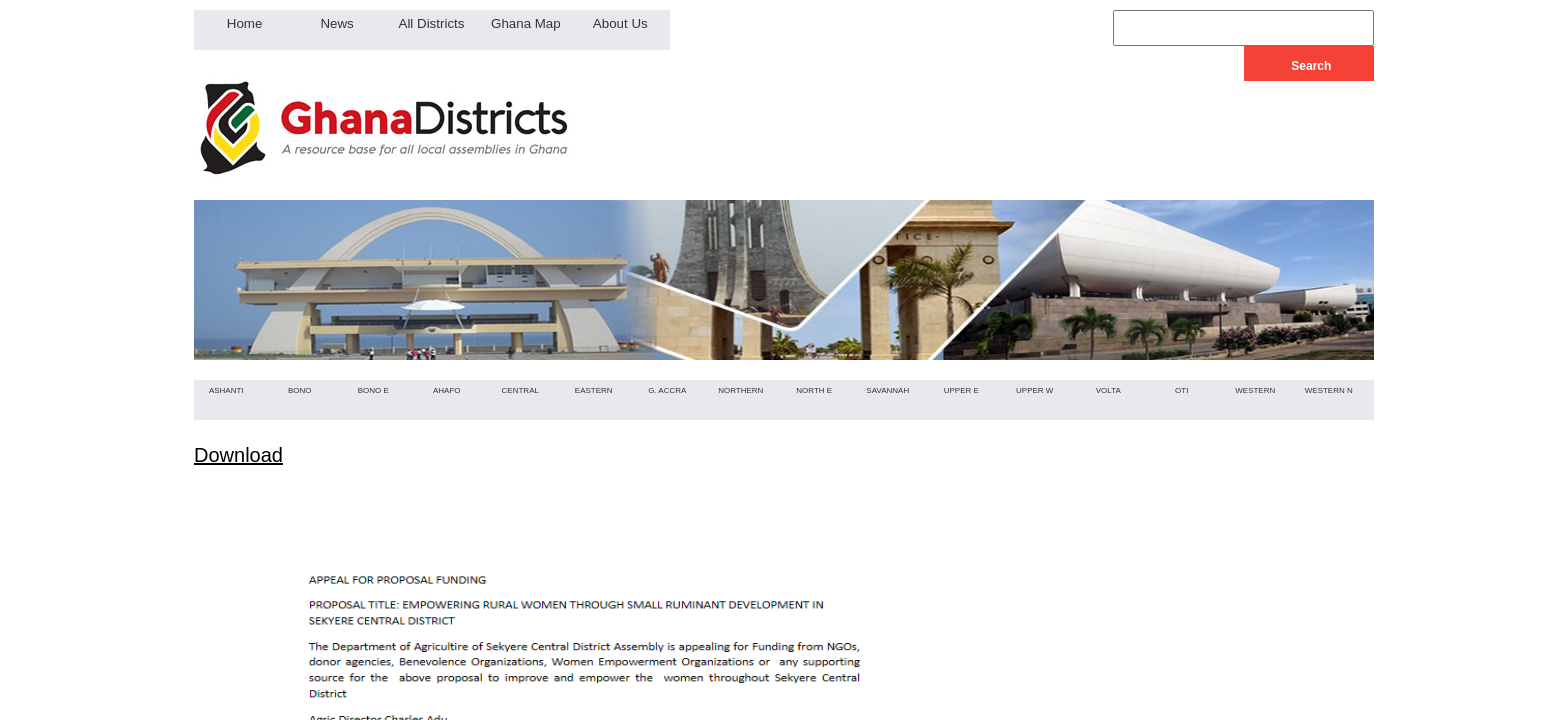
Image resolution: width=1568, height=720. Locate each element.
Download (238, 455)
